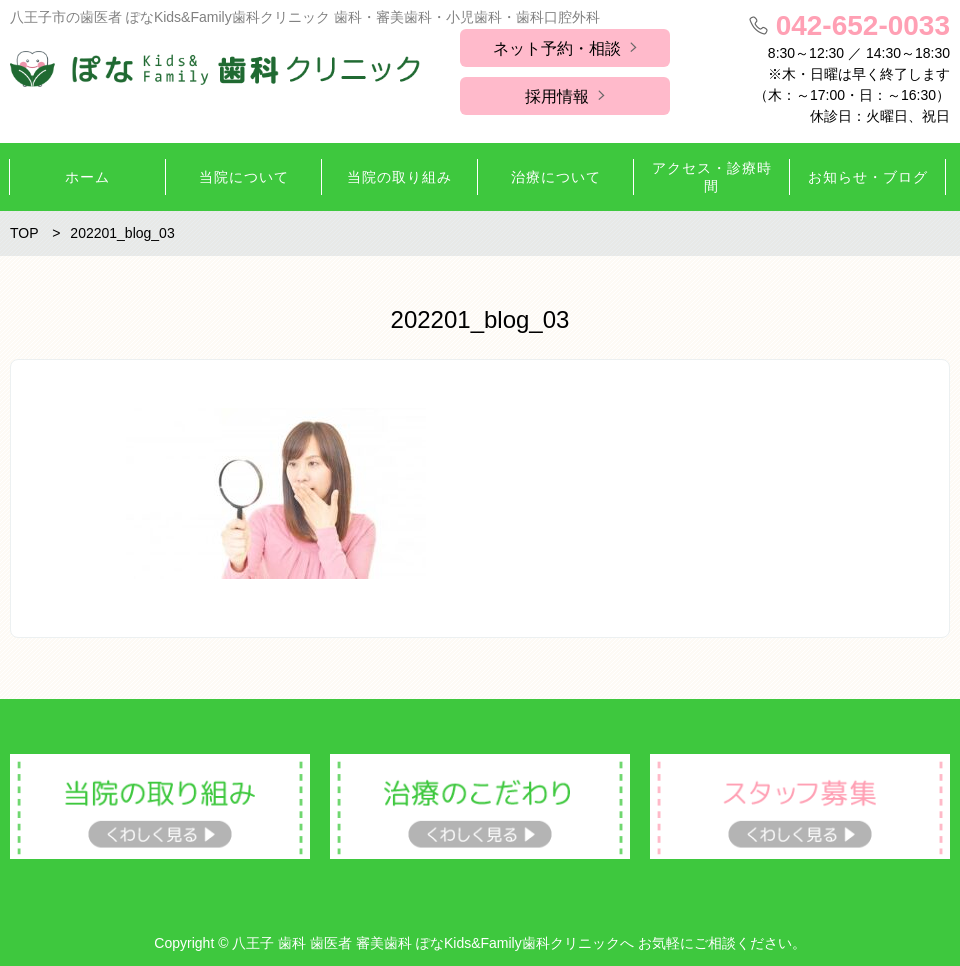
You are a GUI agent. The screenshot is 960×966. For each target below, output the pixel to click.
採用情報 (557, 96)
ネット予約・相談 (557, 48)
